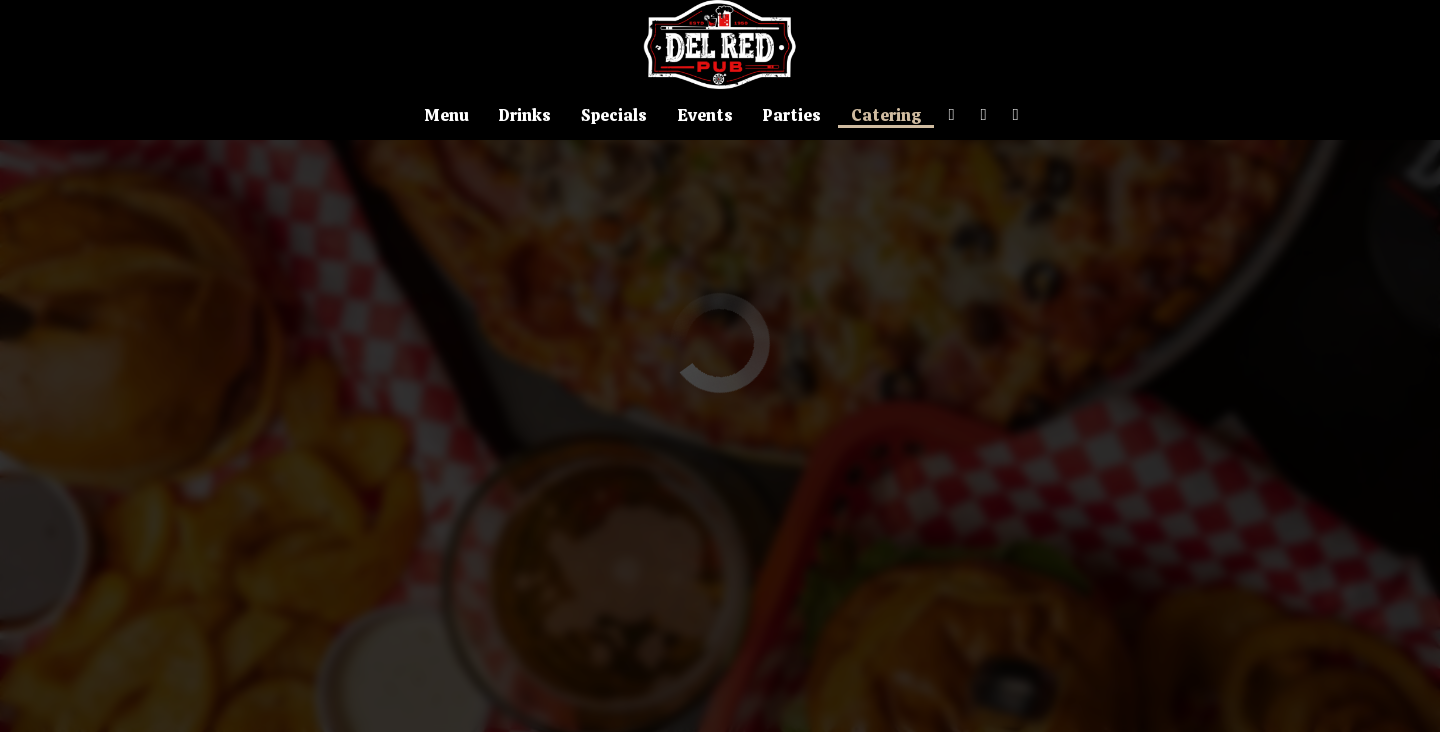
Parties (792, 115)
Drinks (525, 115)
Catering (886, 115)
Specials (614, 115)
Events (705, 115)
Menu (446, 115)
